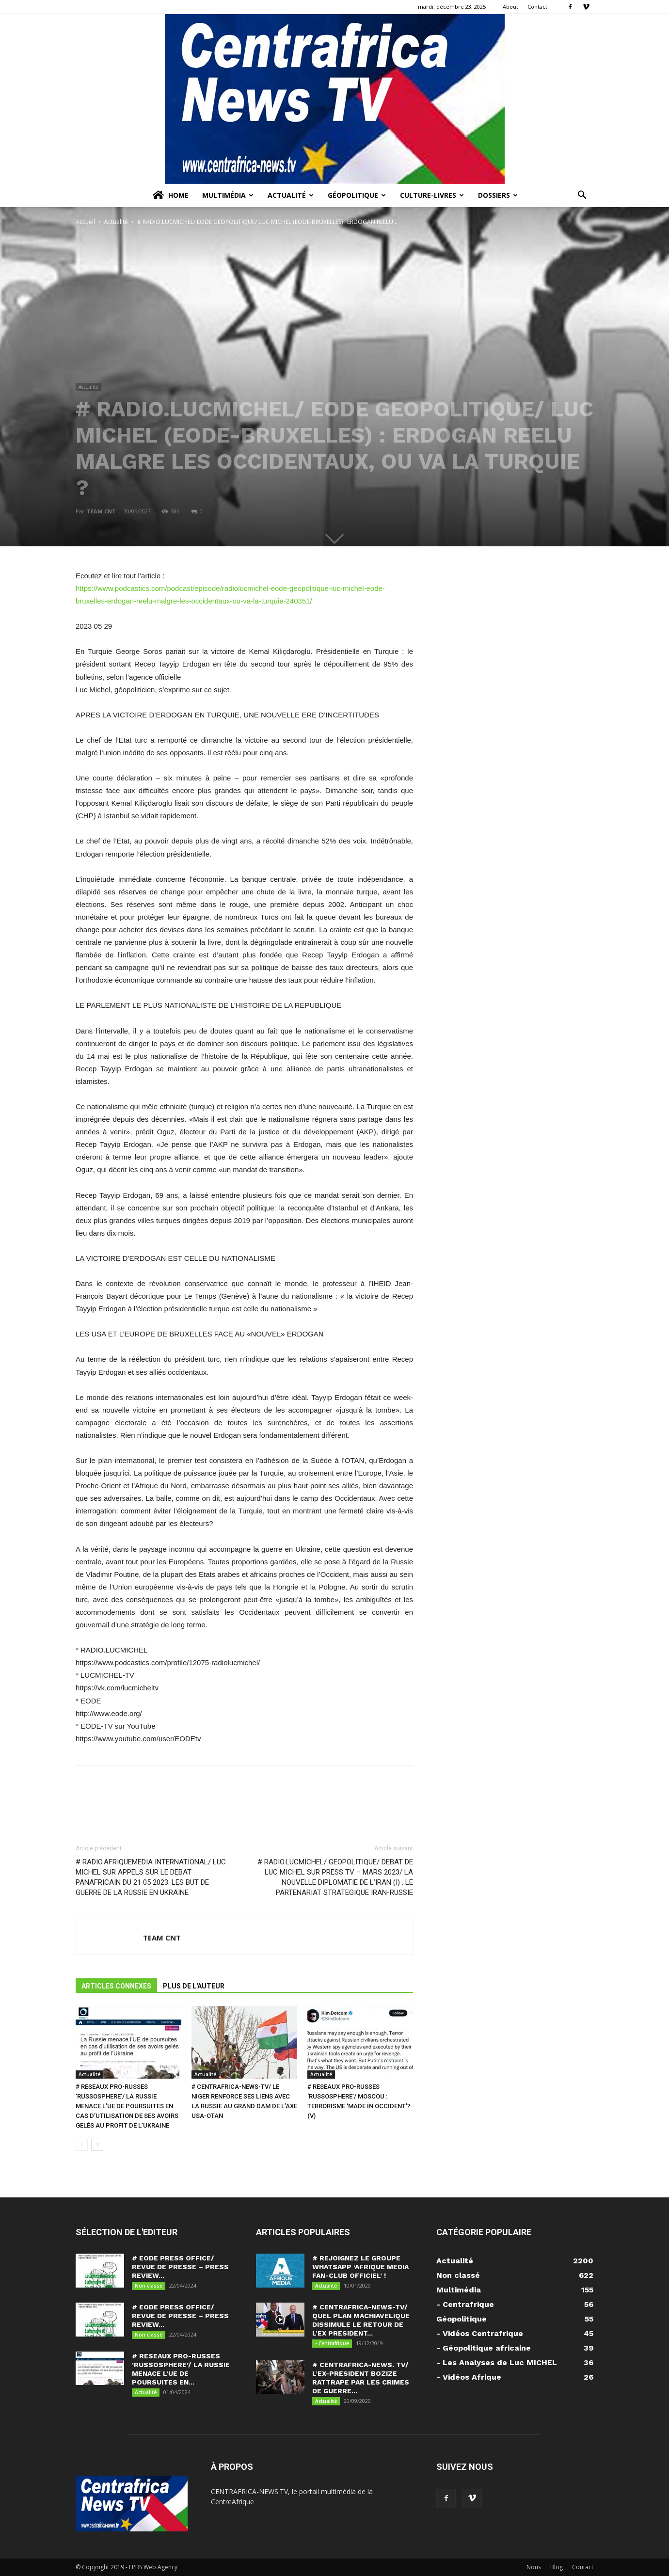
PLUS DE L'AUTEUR (193, 1986)
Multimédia (228, 195)
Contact (537, 6)
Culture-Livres (432, 195)
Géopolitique (357, 195)
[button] (581, 196)
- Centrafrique (332, 2343)
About (510, 6)
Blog (556, 2567)
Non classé (148, 2285)
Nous (533, 2567)
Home (170, 195)
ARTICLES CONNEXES (116, 1986)
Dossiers (498, 195)
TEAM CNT (101, 511)
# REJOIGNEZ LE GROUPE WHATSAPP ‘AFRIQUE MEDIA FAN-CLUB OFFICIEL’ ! (360, 2266)
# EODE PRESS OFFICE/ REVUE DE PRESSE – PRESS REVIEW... (180, 2266)
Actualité (291, 195)
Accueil (85, 222)
